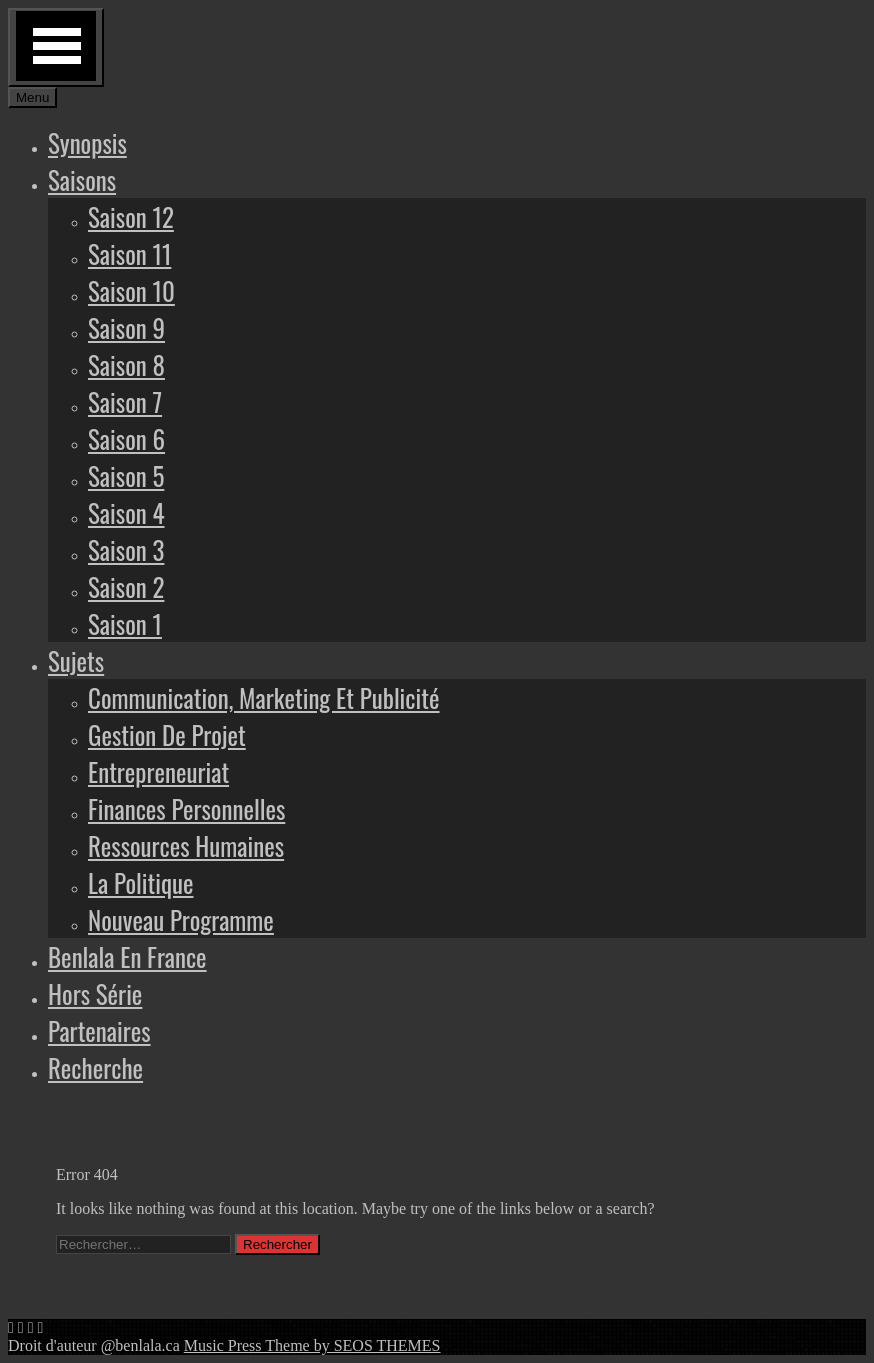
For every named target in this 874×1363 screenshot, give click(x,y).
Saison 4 (126, 512)
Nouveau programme (181, 919)
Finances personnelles (186, 808)
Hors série (95, 993)
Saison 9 (126, 327)
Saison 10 (131, 290)
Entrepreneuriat (158, 771)
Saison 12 (131, 216)
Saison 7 (125, 401)
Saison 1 (125, 623)
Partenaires (99, 1030)
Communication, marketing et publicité (264, 697)
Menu (32, 97)
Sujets (76, 660)
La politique (140, 882)
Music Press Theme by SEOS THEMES (312, 1345)
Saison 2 (126, 586)
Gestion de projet (167, 734)
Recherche (95, 1067)
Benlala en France (127, 956)
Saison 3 (126, 549)
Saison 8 (126, 364)
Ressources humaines (186, 845)
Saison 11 (129, 253)
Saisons (82, 179)
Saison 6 (126, 438)
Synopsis (87, 142)
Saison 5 (126, 475)
